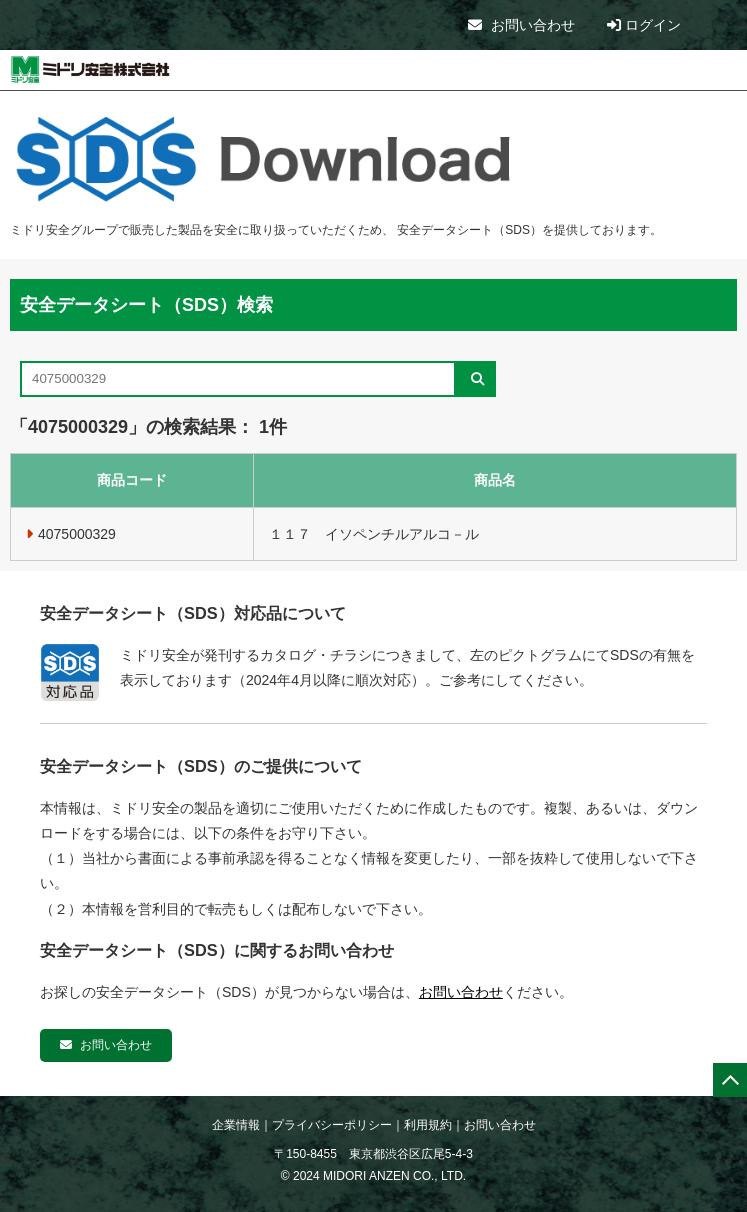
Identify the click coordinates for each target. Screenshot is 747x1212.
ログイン (644, 25)
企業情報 (236, 1125)
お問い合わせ (521, 25)
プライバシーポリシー (332, 1125)
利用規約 (428, 1125)
